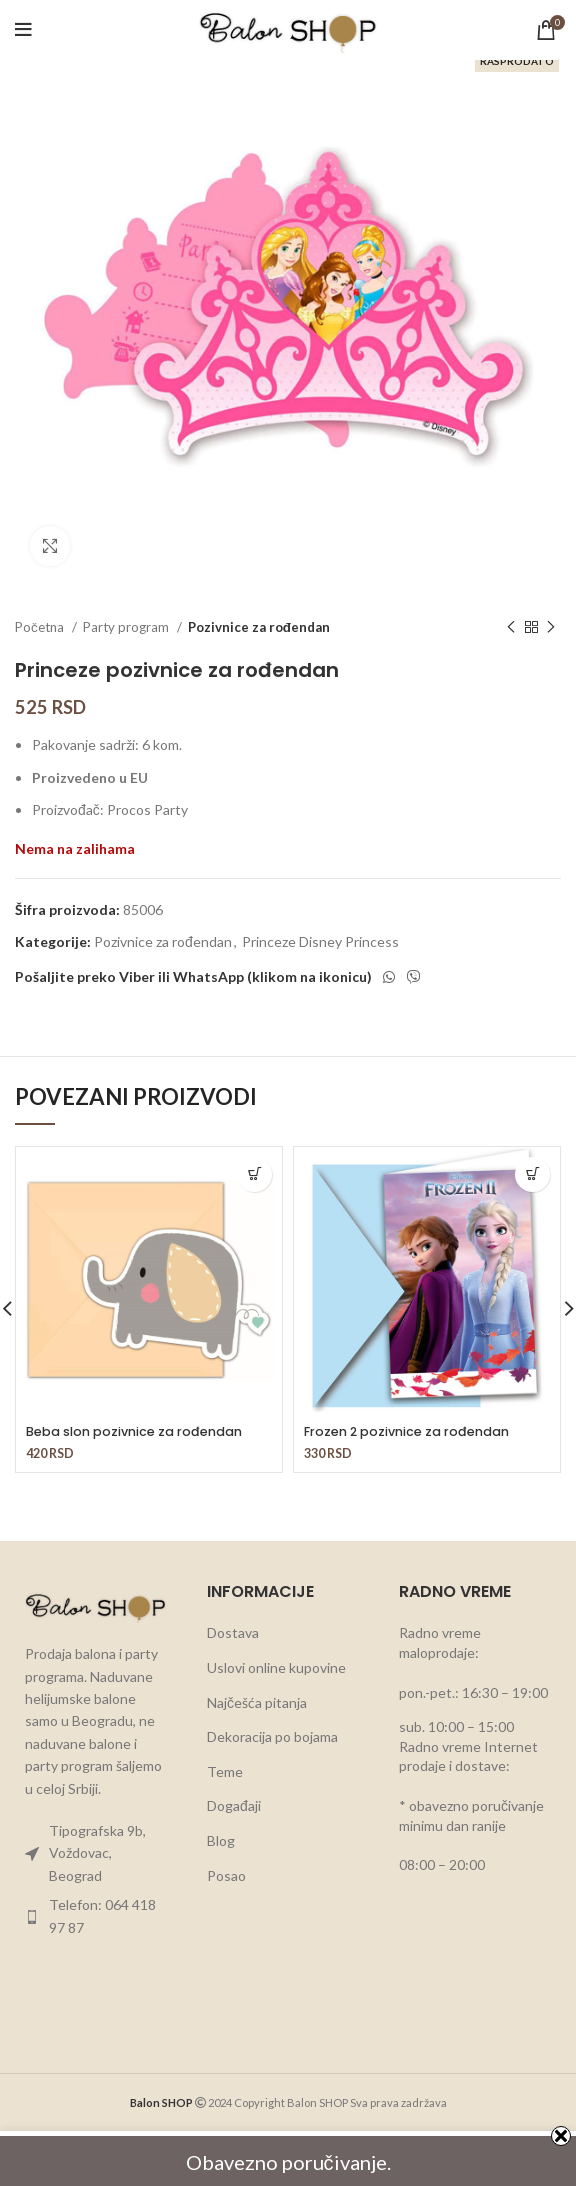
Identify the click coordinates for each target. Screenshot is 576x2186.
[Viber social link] (414, 977)
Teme (225, 1771)
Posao (226, 1875)
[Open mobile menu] (23, 30)
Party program (127, 627)
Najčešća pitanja (257, 1702)
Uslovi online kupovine (276, 1667)
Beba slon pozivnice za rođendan (134, 1431)
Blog (221, 1840)
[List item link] (96, 1853)
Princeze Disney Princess (320, 941)
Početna (41, 627)
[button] (254, 1174)
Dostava (233, 1632)
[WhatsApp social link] (389, 977)
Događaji (234, 1805)
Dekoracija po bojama (272, 1736)
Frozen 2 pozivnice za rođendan (406, 1431)
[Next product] (551, 628)
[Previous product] (511, 628)
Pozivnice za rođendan (259, 627)
